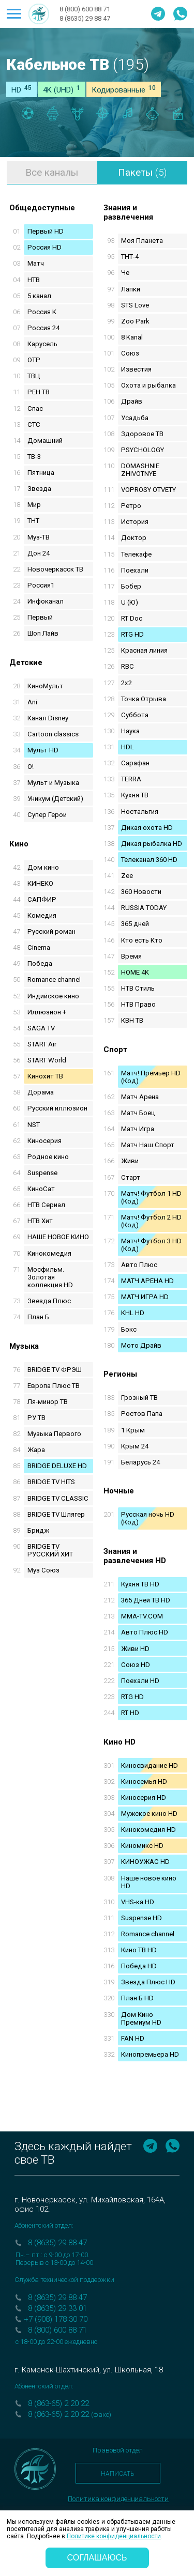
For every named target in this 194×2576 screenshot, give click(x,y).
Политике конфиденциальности (114, 2536)
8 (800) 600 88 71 (84, 9)
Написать (118, 2473)
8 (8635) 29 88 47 (84, 18)
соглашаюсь (97, 2557)
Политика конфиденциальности (118, 2499)
